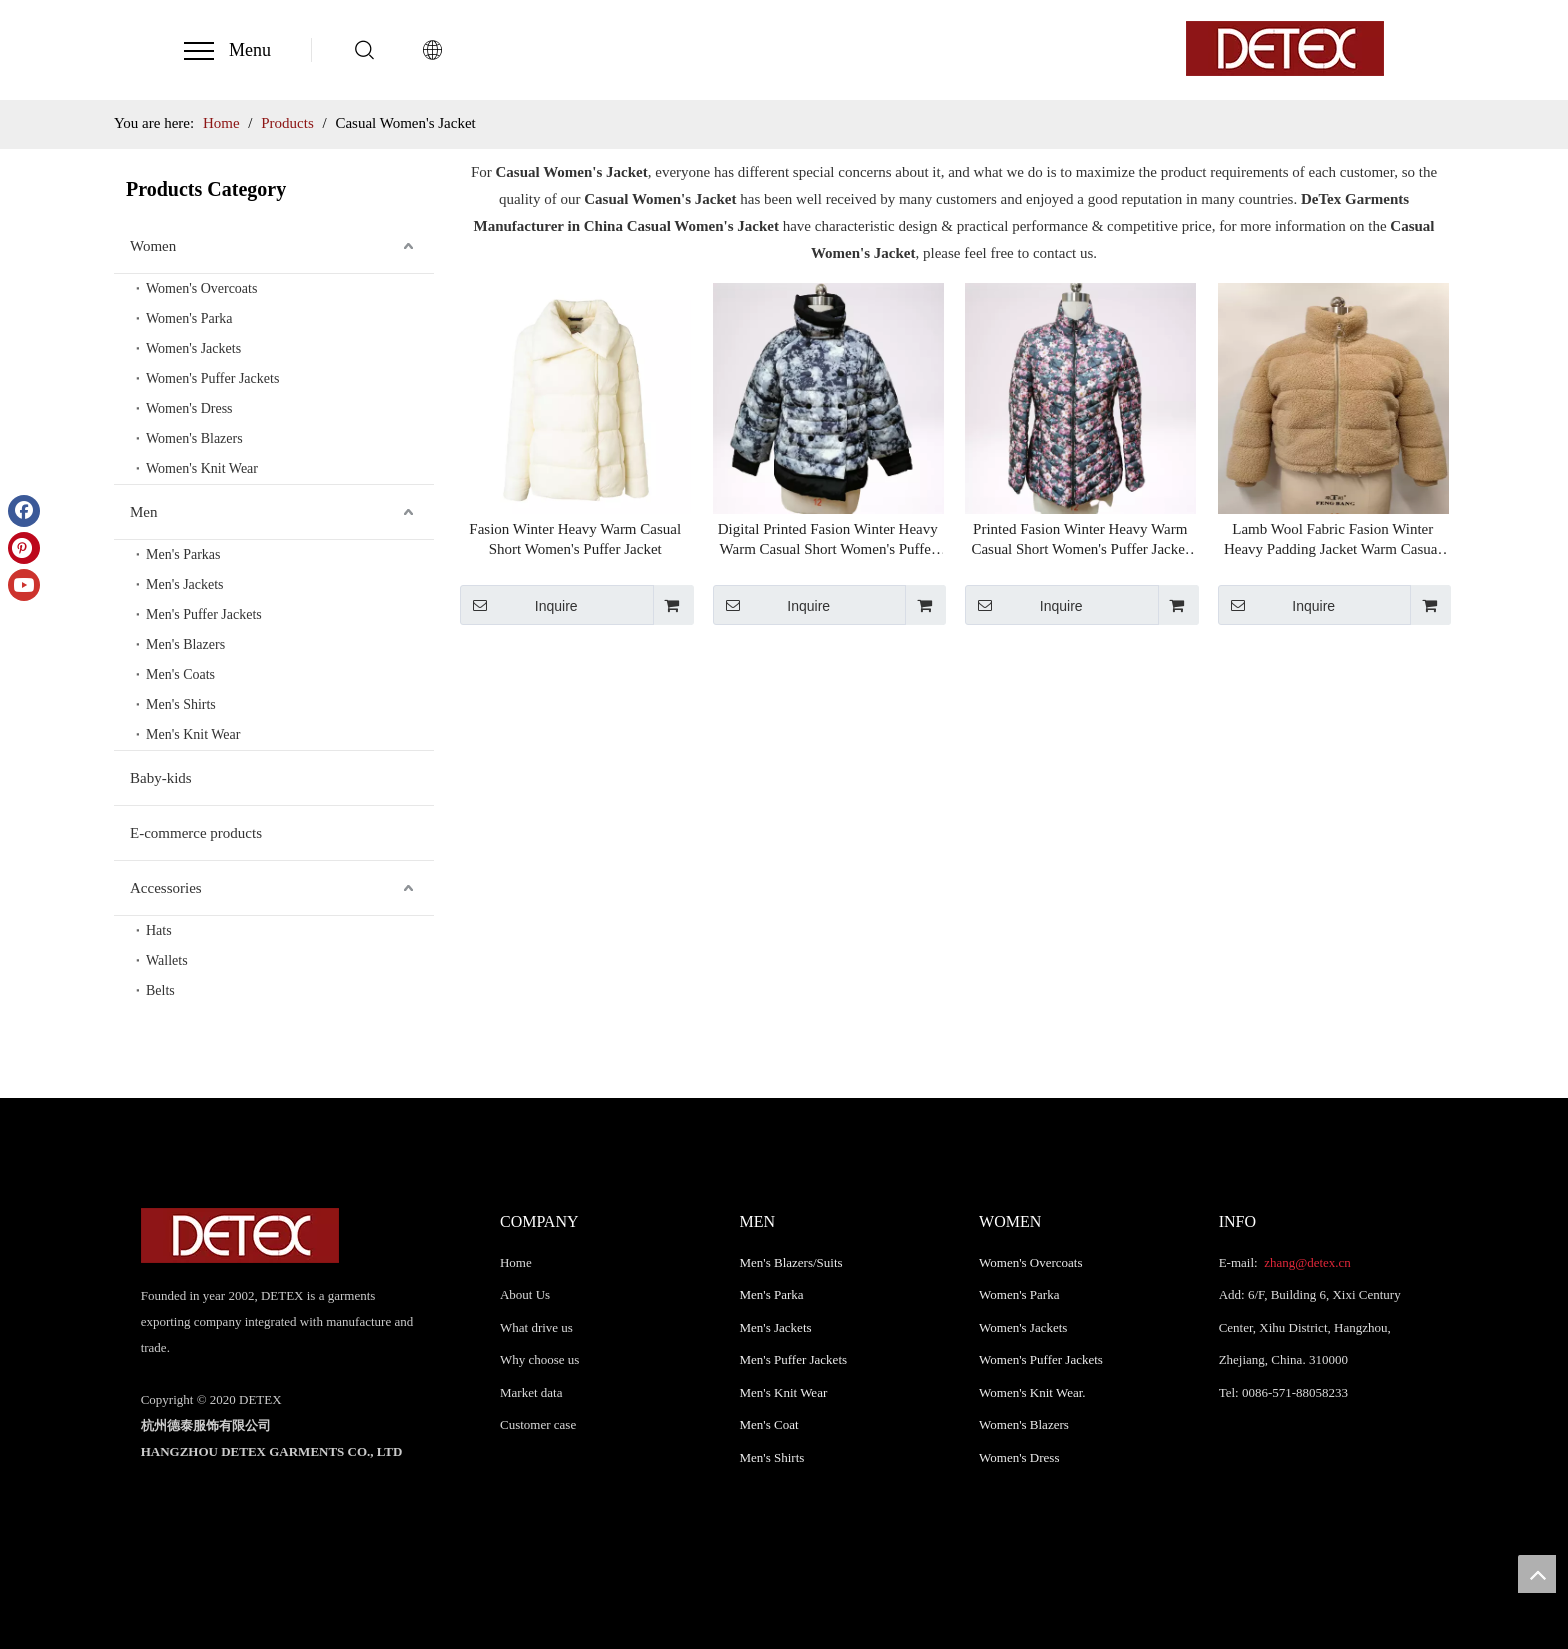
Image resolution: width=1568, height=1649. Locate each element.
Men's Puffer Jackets (204, 614)
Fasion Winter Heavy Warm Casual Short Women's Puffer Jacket (575, 539)
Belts (160, 990)
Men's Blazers (185, 644)
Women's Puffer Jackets (212, 378)
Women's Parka (189, 318)
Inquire (519, 605)
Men (144, 512)
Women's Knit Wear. (1032, 1392)
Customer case (538, 1424)
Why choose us (539, 1359)
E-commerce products (196, 833)
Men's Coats (180, 674)
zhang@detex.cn (1306, 1262)
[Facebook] (24, 511)
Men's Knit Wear (193, 734)
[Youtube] (24, 585)
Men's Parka (772, 1294)
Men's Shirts (181, 704)
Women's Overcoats (201, 288)
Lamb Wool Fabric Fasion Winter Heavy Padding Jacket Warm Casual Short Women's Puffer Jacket (1333, 540)
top (1537, 1574)
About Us (525, 1294)
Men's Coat (769, 1424)
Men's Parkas (183, 554)
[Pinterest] (24, 548)
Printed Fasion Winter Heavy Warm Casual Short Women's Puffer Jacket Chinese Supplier (1080, 540)
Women (153, 246)
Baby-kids (161, 778)
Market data (531, 1392)
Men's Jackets (185, 584)
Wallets (167, 960)
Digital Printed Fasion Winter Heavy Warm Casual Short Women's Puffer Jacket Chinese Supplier (828, 540)
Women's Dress (189, 408)
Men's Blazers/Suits (791, 1262)
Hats (159, 930)
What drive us (536, 1327)
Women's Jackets (193, 348)
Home (516, 1262)
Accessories (166, 888)
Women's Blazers (194, 438)
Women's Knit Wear (202, 468)
